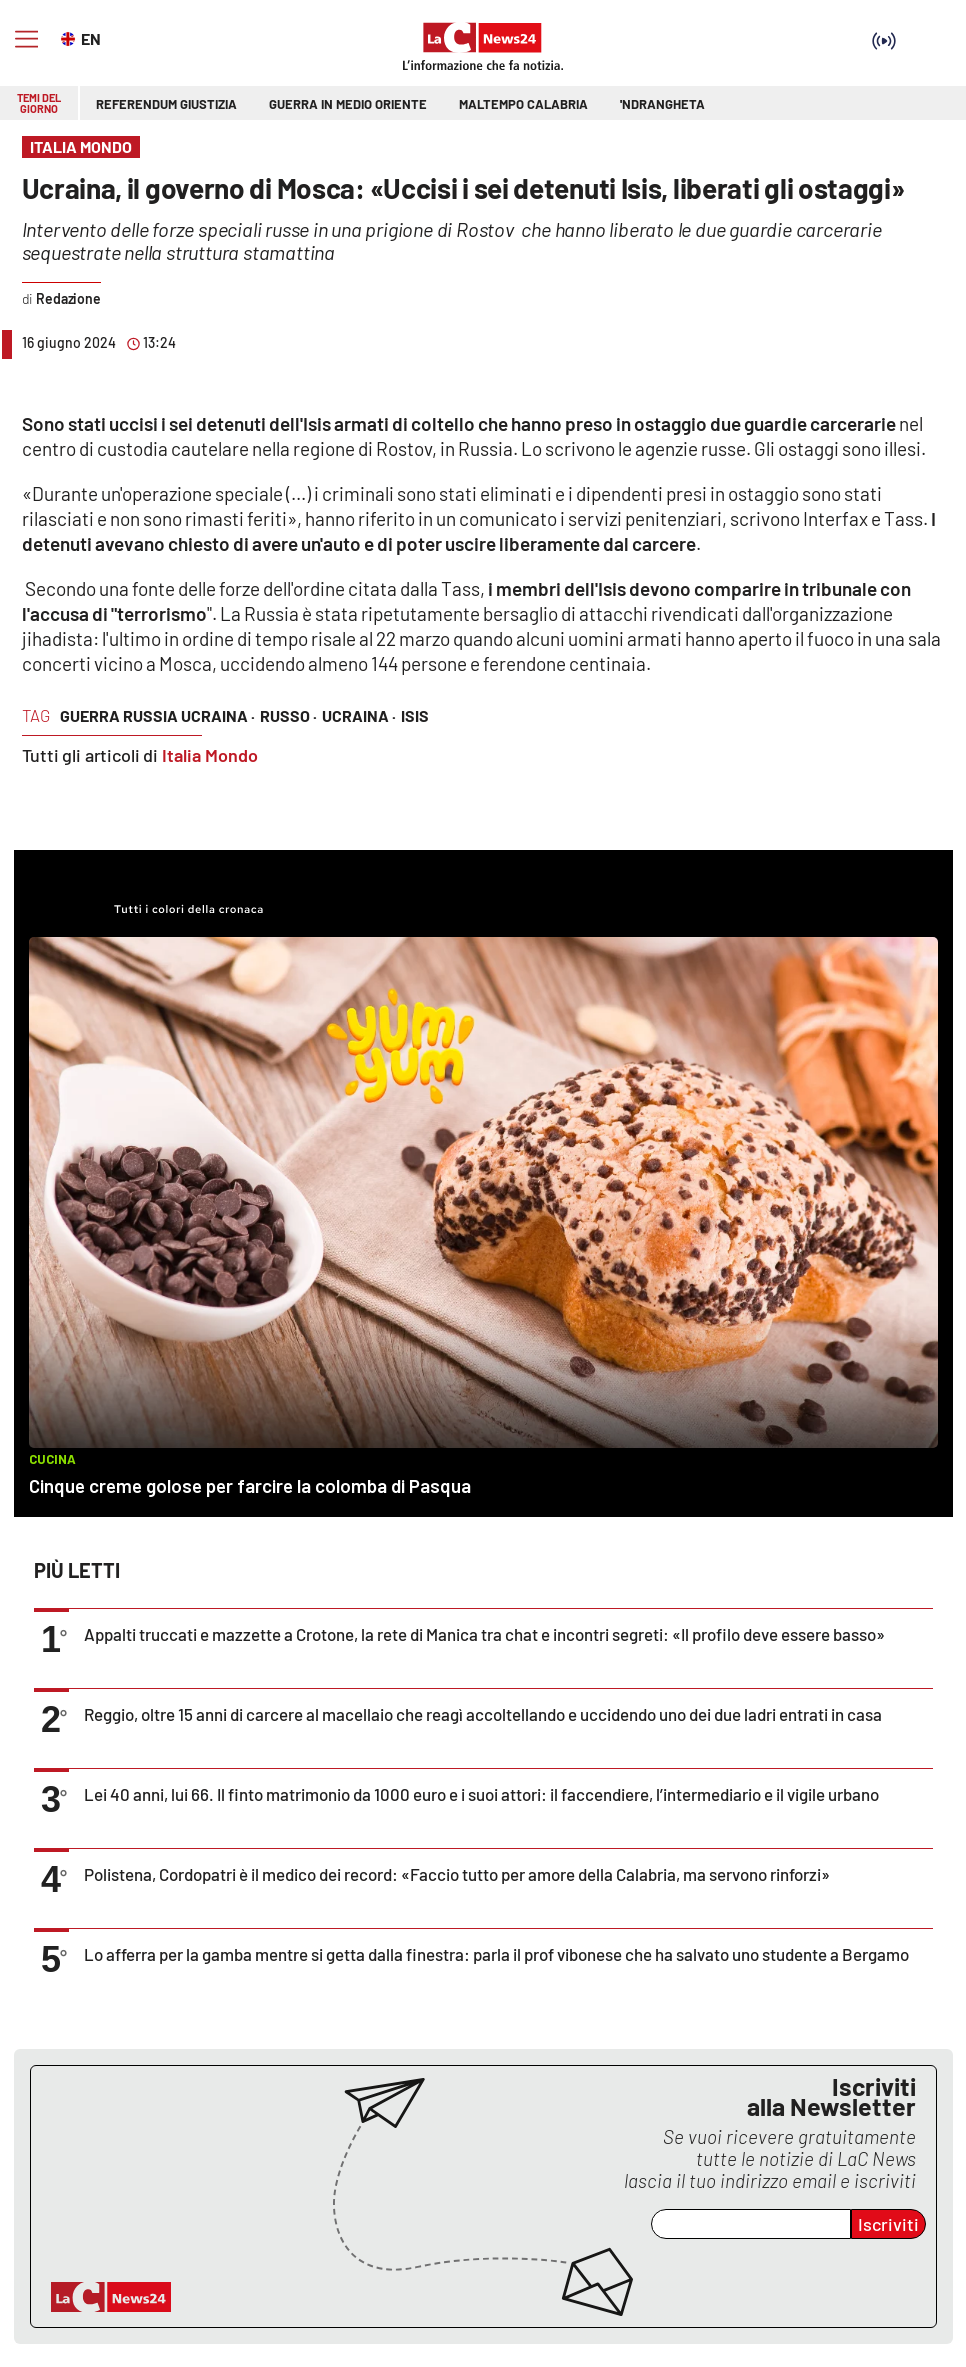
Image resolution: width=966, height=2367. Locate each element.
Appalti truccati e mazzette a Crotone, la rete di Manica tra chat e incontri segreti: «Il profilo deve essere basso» (484, 1634)
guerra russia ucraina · (157, 715)
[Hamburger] (26, 39)
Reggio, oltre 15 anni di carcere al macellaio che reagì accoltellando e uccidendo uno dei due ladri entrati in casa (483, 1714)
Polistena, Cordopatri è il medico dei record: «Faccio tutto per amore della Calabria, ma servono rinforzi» (457, 1874)
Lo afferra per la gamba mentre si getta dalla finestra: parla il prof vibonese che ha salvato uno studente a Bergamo (496, 1954)
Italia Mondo (210, 755)
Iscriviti (888, 2224)
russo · (288, 715)
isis (415, 715)
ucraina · (359, 715)
